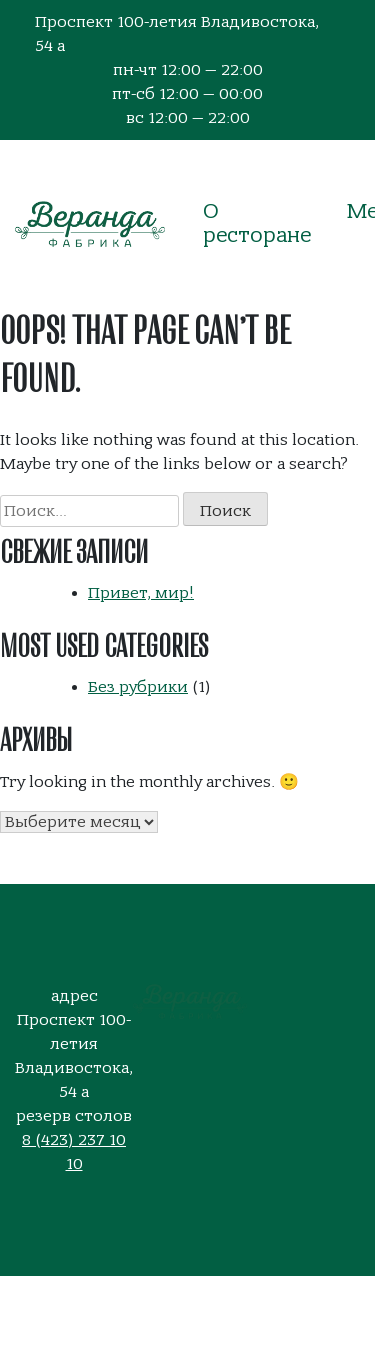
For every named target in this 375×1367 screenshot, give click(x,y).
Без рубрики (138, 687)
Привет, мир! (141, 593)
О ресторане (257, 223)
